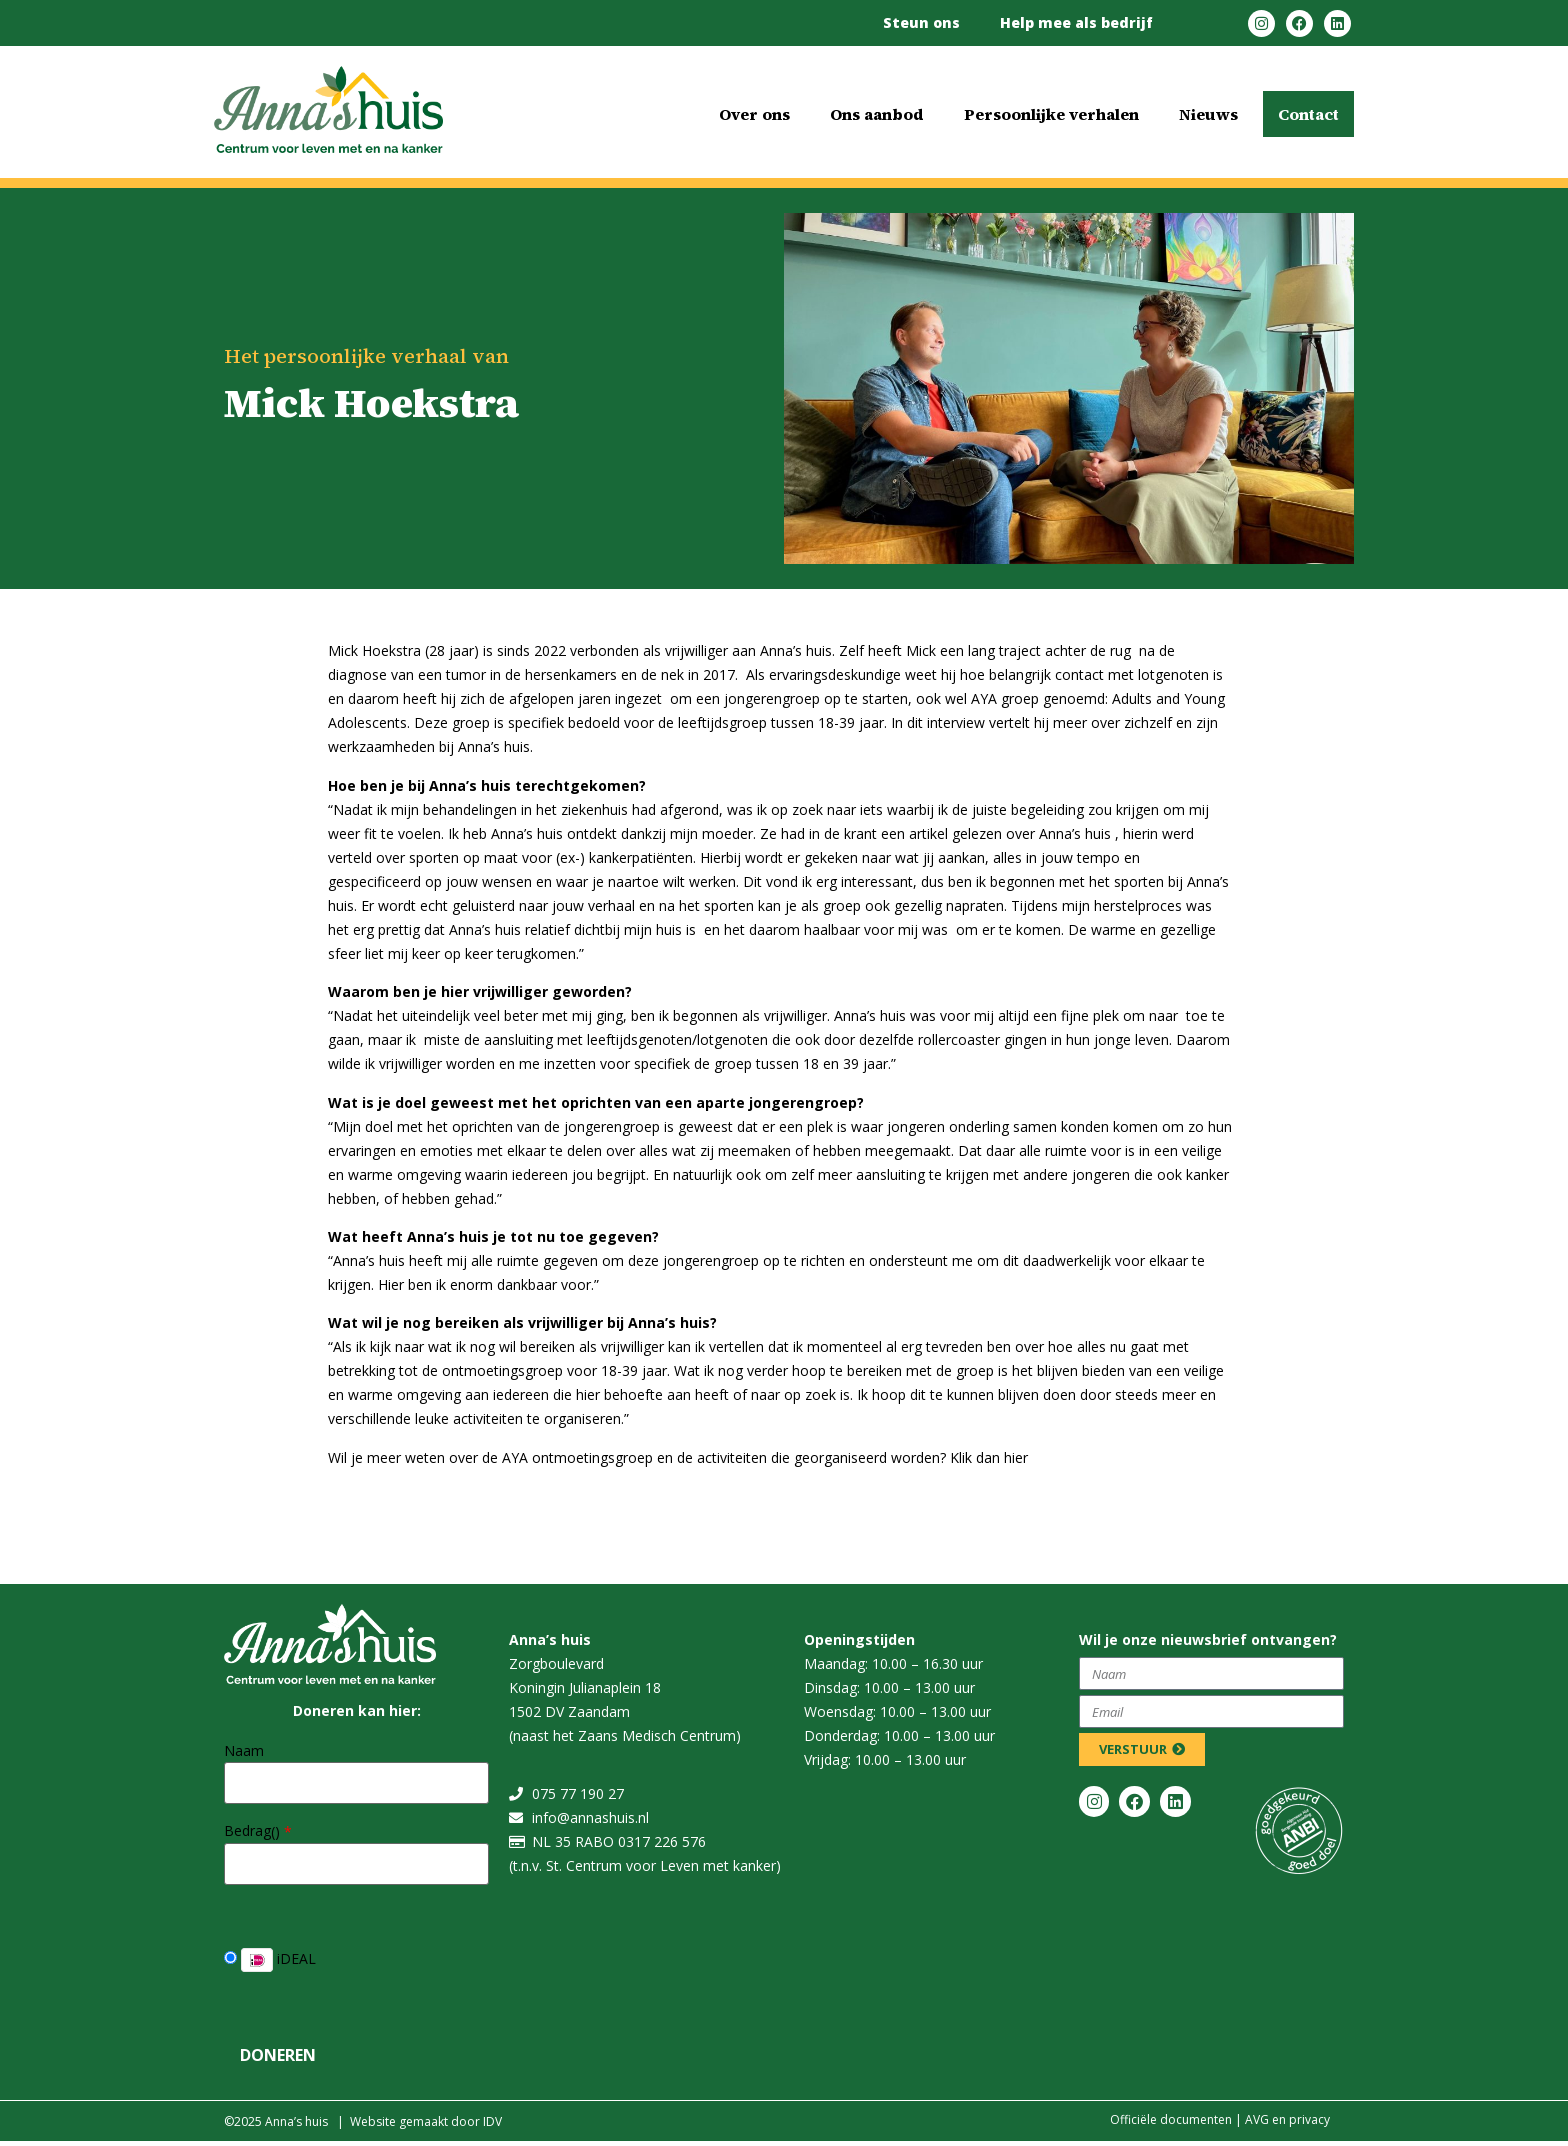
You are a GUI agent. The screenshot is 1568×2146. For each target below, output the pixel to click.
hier (1016, 1457)
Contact (1308, 114)
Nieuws (1208, 114)
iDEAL (270, 1960)
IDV (492, 2121)
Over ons (754, 114)
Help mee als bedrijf (1076, 22)
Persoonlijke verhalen (1051, 114)
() (281, 1832)
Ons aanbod (877, 114)
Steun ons (921, 22)
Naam (244, 1751)
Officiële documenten (1171, 2119)
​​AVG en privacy (1287, 2119)
